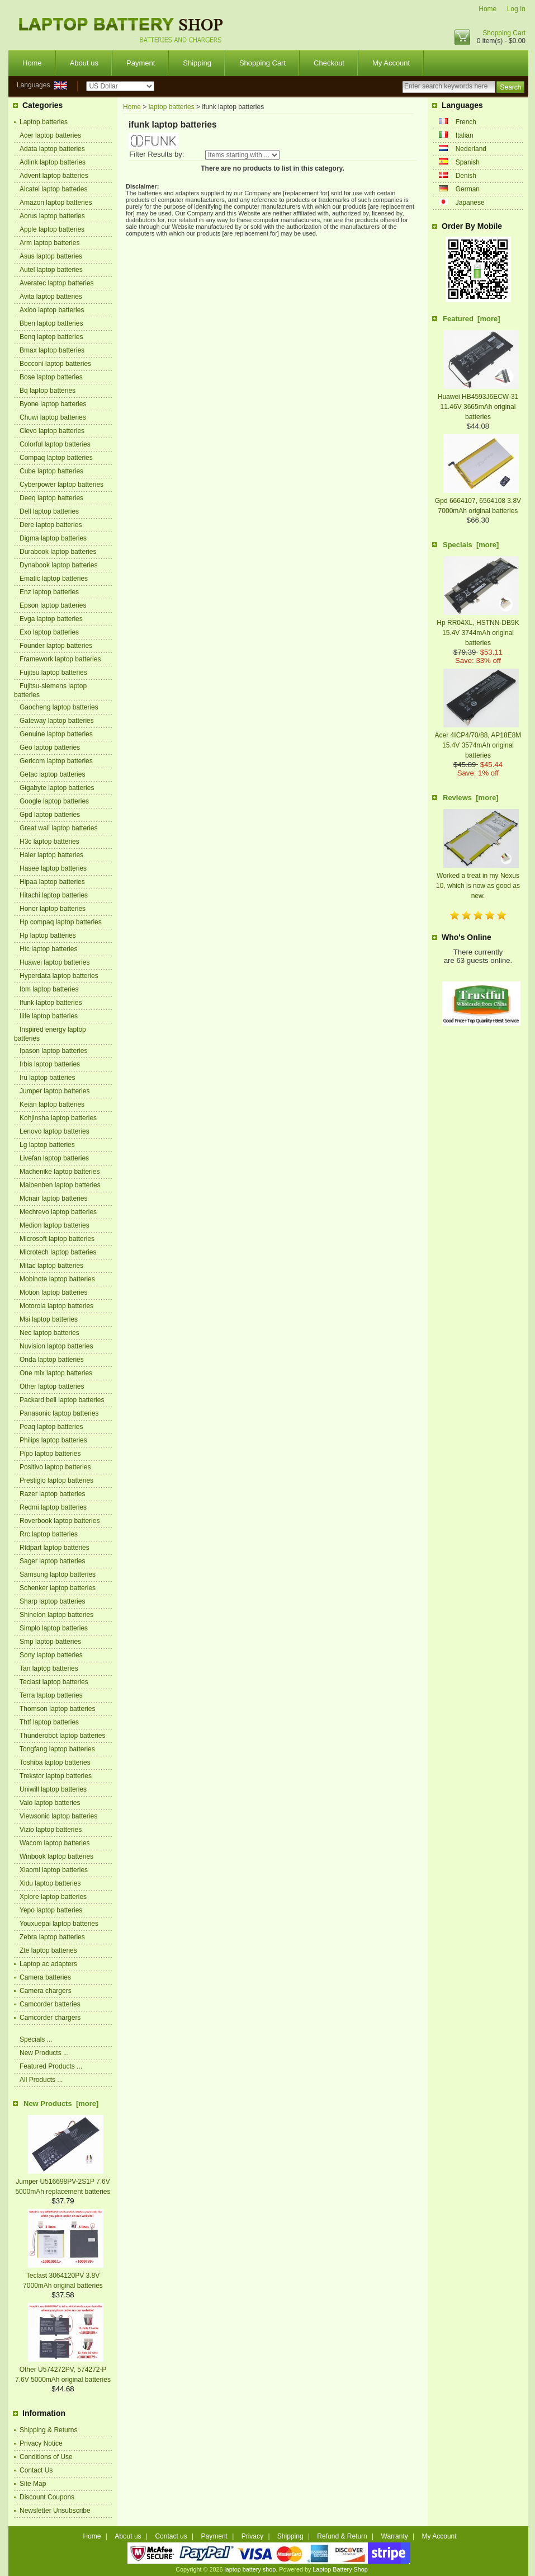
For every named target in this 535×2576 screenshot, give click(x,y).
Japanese (470, 202)
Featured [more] (471, 318)
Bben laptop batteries (51, 323)
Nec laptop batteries (49, 1333)
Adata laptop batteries (52, 149)
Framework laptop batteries (60, 659)
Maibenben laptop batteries (60, 1185)
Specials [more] (471, 544)
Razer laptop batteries (52, 1494)
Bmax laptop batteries (52, 350)
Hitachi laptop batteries (54, 895)
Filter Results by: (156, 154)
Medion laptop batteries (54, 1225)
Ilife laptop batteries (49, 1016)
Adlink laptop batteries (53, 162)
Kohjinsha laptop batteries (58, 1118)
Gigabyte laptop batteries (57, 788)
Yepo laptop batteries (51, 1910)
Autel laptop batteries (51, 270)
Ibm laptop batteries (49, 989)
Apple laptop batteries (52, 229)
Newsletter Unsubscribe (55, 2510)
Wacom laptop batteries (55, 1843)
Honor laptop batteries (53, 909)
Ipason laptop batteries (53, 1051)
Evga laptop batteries (51, 619)
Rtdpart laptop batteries (54, 1548)
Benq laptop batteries (51, 337)
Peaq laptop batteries (51, 1427)
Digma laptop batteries (53, 538)
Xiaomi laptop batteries (54, 1870)
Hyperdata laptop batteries (59, 976)
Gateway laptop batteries (57, 721)
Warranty (394, 2536)
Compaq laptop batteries (56, 458)
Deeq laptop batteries (51, 498)
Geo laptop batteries (50, 747)
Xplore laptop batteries (53, 1897)
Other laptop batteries (52, 1386)
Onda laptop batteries (52, 1360)
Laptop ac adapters (48, 1964)
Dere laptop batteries (51, 525)
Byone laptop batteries (53, 404)
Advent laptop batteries (54, 176)
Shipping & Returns (48, 2430)
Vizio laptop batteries (51, 1830)
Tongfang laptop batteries (57, 1749)
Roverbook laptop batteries (60, 1521)
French (466, 122)
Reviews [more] (471, 797)
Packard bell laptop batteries (62, 1400)
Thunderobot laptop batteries (62, 1736)
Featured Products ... (51, 2066)
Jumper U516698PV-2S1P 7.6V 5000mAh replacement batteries (62, 2182)
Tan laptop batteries (49, 1668)
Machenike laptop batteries (60, 1172)
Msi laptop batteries (49, 1319)
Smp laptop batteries (50, 1642)
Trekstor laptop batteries (56, 1776)
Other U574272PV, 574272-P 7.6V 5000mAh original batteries (63, 2370)
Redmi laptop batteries (53, 1507)
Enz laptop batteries (49, 592)
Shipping (197, 63)
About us (84, 63)
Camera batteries (45, 1977)
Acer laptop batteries (50, 135)
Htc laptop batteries (48, 949)
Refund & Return (342, 2536)
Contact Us (36, 2470)
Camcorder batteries (50, 2004)
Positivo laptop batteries (55, 1467)
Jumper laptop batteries (54, 1091)
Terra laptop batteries (51, 1695)
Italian (465, 135)
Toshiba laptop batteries (55, 1762)
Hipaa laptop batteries (52, 882)
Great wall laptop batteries (58, 828)
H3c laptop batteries (49, 841)
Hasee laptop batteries (53, 868)
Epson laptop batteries (53, 605)
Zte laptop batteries (48, 1950)
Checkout (329, 63)
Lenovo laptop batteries (54, 1131)
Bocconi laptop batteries (55, 364)
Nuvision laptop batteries (56, 1346)
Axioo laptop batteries (52, 310)
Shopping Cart (503, 33)
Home (487, 9)
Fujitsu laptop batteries (53, 672)
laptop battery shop (250, 2569)
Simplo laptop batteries (54, 1628)
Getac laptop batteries (52, 774)
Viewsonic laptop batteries (58, 1816)
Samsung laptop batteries (58, 1574)
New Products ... (44, 2053)
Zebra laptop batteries (52, 1937)
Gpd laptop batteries (50, 815)
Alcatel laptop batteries (53, 189)
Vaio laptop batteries (50, 1803)
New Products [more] (60, 2103)
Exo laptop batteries (49, 632)
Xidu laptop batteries (50, 1883)
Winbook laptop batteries (56, 1856)
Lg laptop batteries (47, 1145)
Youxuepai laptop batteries (59, 1924)
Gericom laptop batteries (56, 761)
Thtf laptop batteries (49, 1722)
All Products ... (41, 2080)
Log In (516, 9)
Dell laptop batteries (49, 511)
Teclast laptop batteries (54, 1682)
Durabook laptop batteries (58, 552)
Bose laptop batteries (51, 377)
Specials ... (36, 2039)
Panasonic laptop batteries (59, 1413)
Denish (466, 176)
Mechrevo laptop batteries (58, 1212)
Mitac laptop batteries (51, 1266)
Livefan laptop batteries (54, 1158)
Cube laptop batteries (51, 471)
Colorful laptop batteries (55, 444)
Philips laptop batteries (53, 1440)
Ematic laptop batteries (54, 578)
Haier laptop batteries (51, 855)
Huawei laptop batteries (54, 962)
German (468, 189)
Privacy (252, 2536)
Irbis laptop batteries (50, 1064)
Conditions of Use (46, 2457)
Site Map (33, 2484)
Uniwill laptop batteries (53, 1789)
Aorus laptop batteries (52, 216)
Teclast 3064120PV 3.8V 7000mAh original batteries (63, 2276)
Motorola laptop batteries (56, 1306)
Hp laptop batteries (48, 935)
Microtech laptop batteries (58, 1252)
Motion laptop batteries (53, 1292)
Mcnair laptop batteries (53, 1198)
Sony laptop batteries (51, 1655)
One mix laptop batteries (56, 1373)
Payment (140, 63)
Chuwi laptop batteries (53, 417)
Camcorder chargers (50, 2018)
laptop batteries (172, 107)
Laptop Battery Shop (340, 2569)
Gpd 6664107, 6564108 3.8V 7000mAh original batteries (478, 501)
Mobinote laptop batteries (57, 1279)
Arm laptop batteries (49, 243)
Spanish (468, 162)
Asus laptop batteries (51, 256)
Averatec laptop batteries (57, 283)
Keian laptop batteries (52, 1104)
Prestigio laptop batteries (56, 1480)
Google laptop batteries (54, 801)
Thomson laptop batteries (57, 1709)
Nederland (471, 149)
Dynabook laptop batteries (58, 565)
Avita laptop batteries (51, 296)
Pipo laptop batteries (50, 1454)
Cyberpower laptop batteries (61, 484)
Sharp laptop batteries (52, 1601)
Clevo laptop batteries (52, 431)
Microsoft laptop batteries (57, 1239)
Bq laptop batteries (47, 390)
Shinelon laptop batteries (56, 1615)
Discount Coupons (47, 2497)
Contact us (171, 2536)
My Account (391, 63)
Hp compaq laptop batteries (61, 922)
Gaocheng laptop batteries (59, 707)
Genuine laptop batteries (56, 734)
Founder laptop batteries (56, 646)
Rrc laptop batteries (49, 1534)
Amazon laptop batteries (56, 202)
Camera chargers (46, 1991)
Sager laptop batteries (52, 1561)
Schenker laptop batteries (58, 1588)
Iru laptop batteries (47, 1078)
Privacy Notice (41, 2443)
